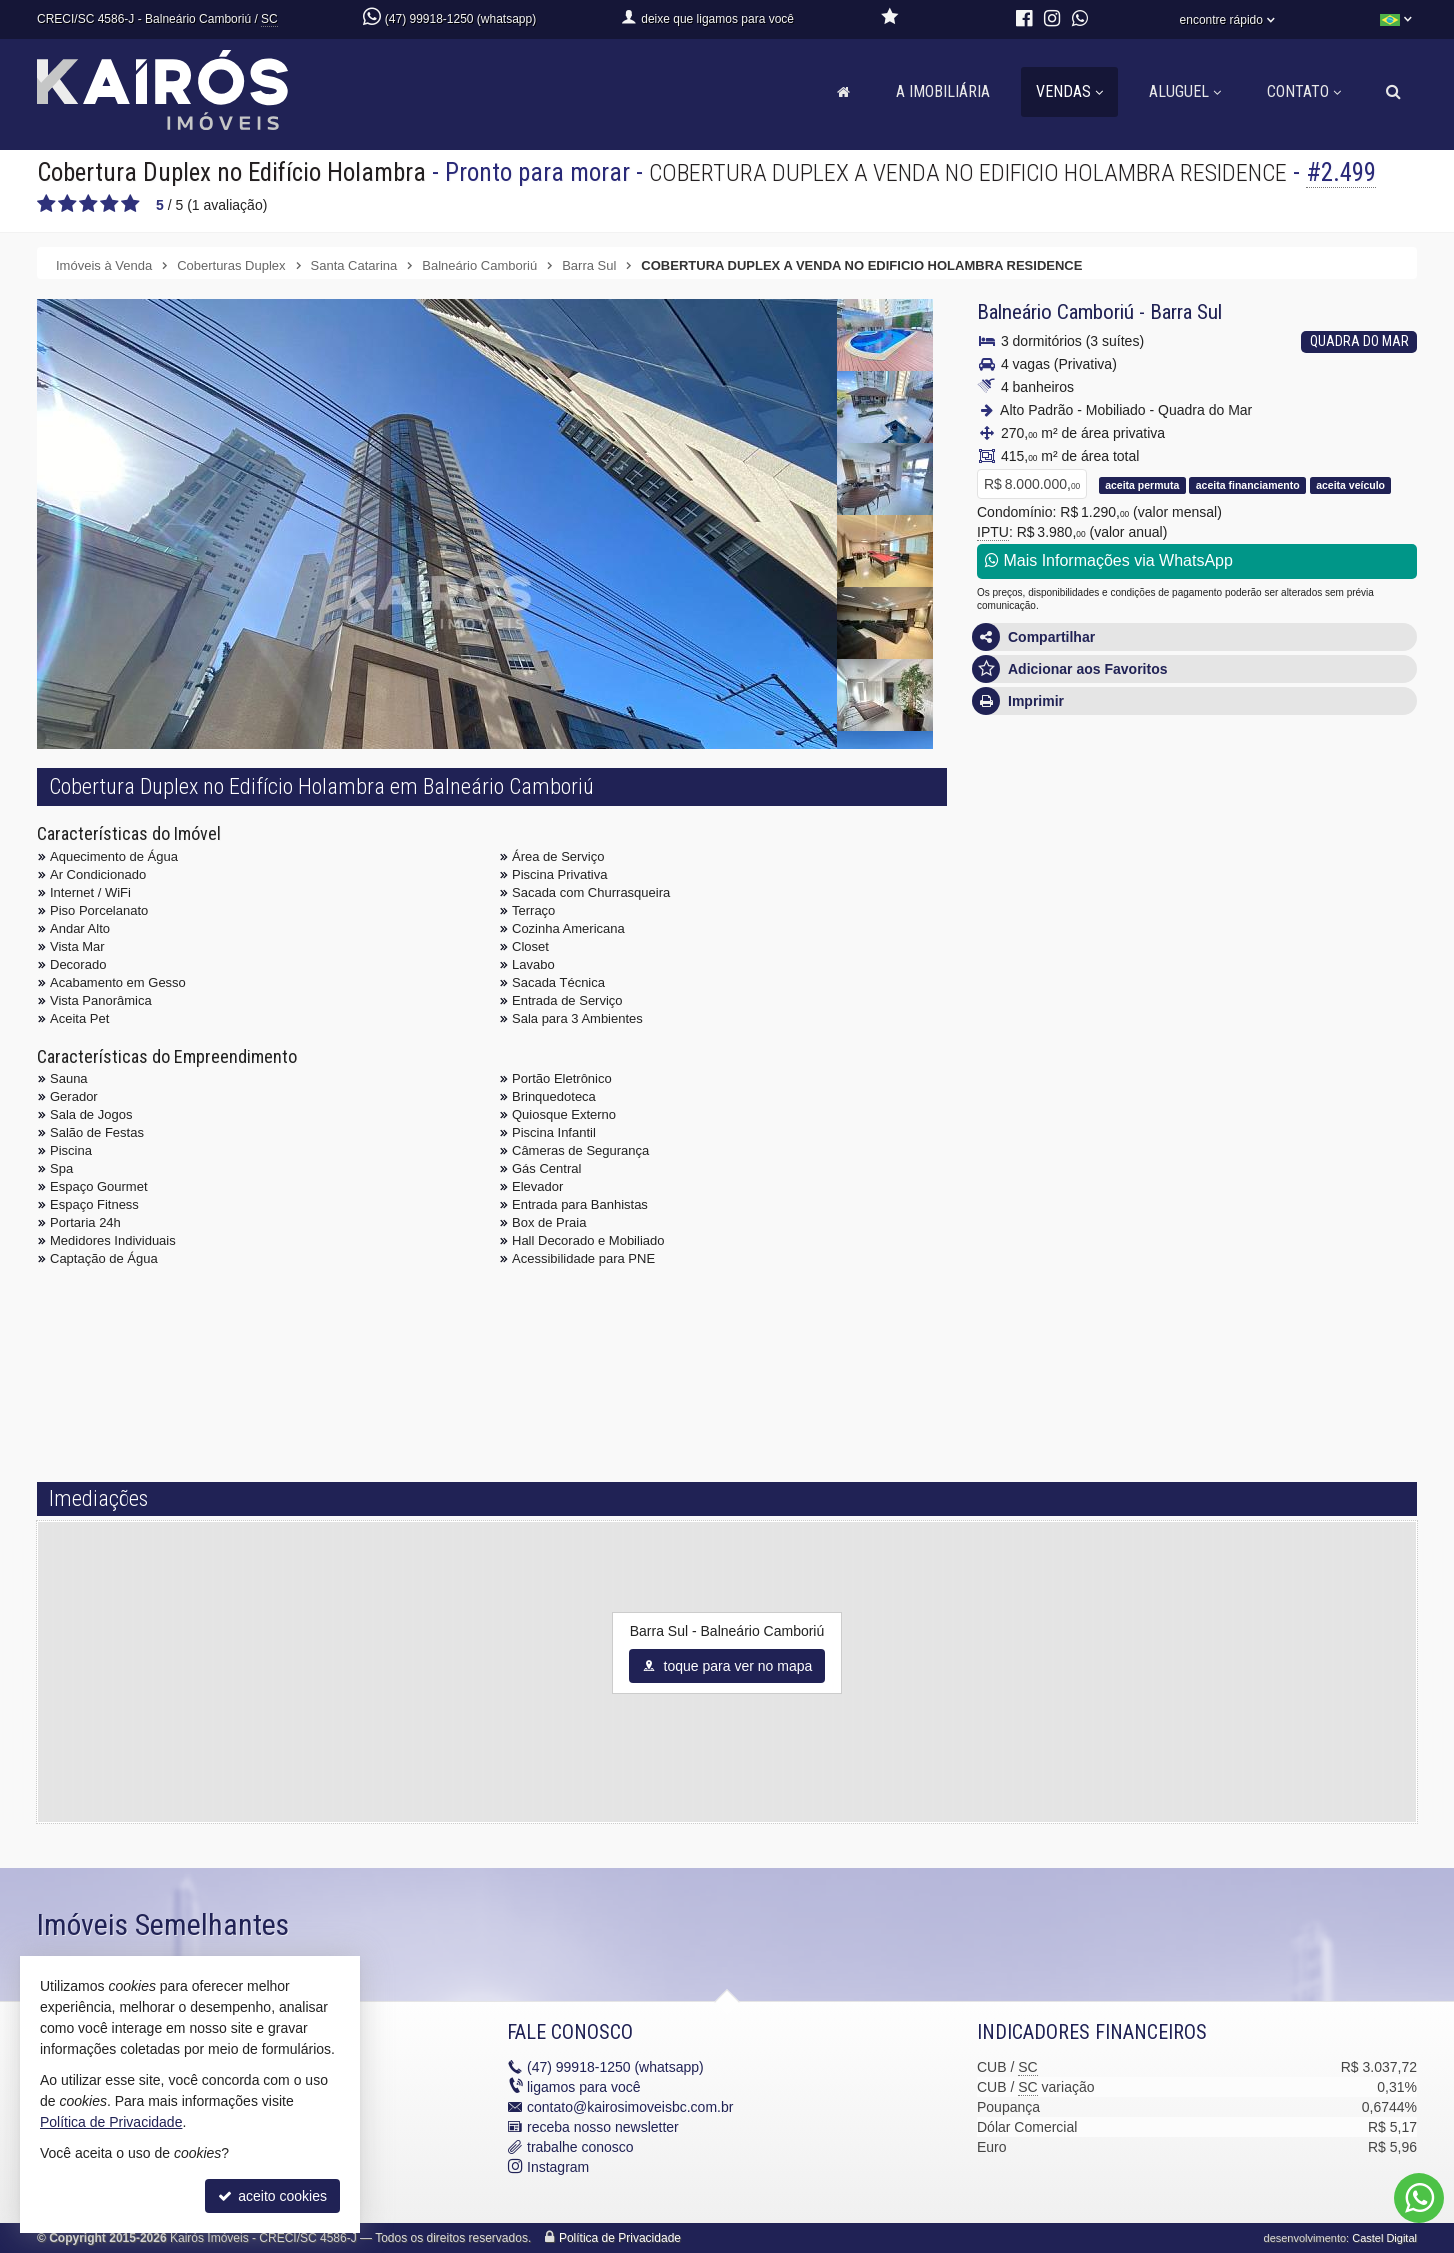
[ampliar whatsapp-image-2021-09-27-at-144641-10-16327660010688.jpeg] (885, 623)
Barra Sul (1186, 312)
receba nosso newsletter (603, 2127)
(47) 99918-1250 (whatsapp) (460, 19)
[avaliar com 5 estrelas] (130, 204)
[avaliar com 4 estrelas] (109, 204)
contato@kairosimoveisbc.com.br (630, 2107)
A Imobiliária (943, 91)
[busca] (1393, 92)
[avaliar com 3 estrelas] (88, 204)
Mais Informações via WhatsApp (1109, 560)
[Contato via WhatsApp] (1419, 2198)
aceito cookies (272, 2196)
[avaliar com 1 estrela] (46, 204)
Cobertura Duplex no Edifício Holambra (231, 172)
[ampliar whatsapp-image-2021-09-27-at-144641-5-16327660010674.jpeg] (885, 335)
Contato (1304, 91)
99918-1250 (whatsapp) (615, 2067)
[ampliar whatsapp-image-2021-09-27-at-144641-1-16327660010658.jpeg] (885, 479)
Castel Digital (1384, 2238)
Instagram (558, 2167)
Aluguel (1185, 91)
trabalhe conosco (580, 2147)
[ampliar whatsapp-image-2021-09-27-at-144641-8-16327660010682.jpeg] (885, 695)
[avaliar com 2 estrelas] (67, 204)
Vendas (1069, 91)
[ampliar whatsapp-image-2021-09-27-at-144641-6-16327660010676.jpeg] (885, 407)
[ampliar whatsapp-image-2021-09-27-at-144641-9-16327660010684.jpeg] (885, 551)
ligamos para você (584, 2087)
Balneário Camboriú (1055, 312)
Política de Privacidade (620, 2238)
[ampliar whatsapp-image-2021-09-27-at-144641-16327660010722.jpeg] (437, 635)
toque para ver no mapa (727, 1666)
